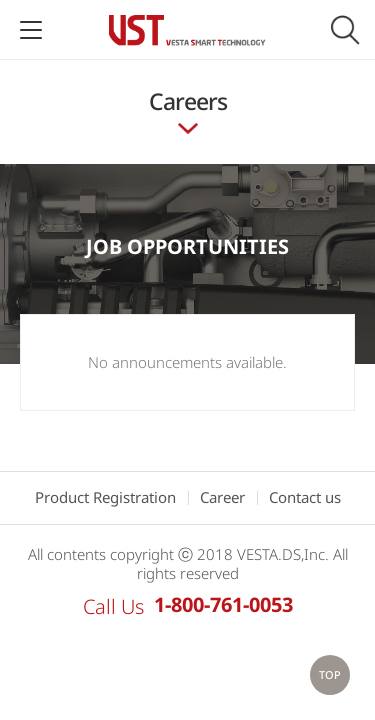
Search (345, 30)
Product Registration (105, 497)
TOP (330, 674)
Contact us (305, 497)
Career (222, 497)
